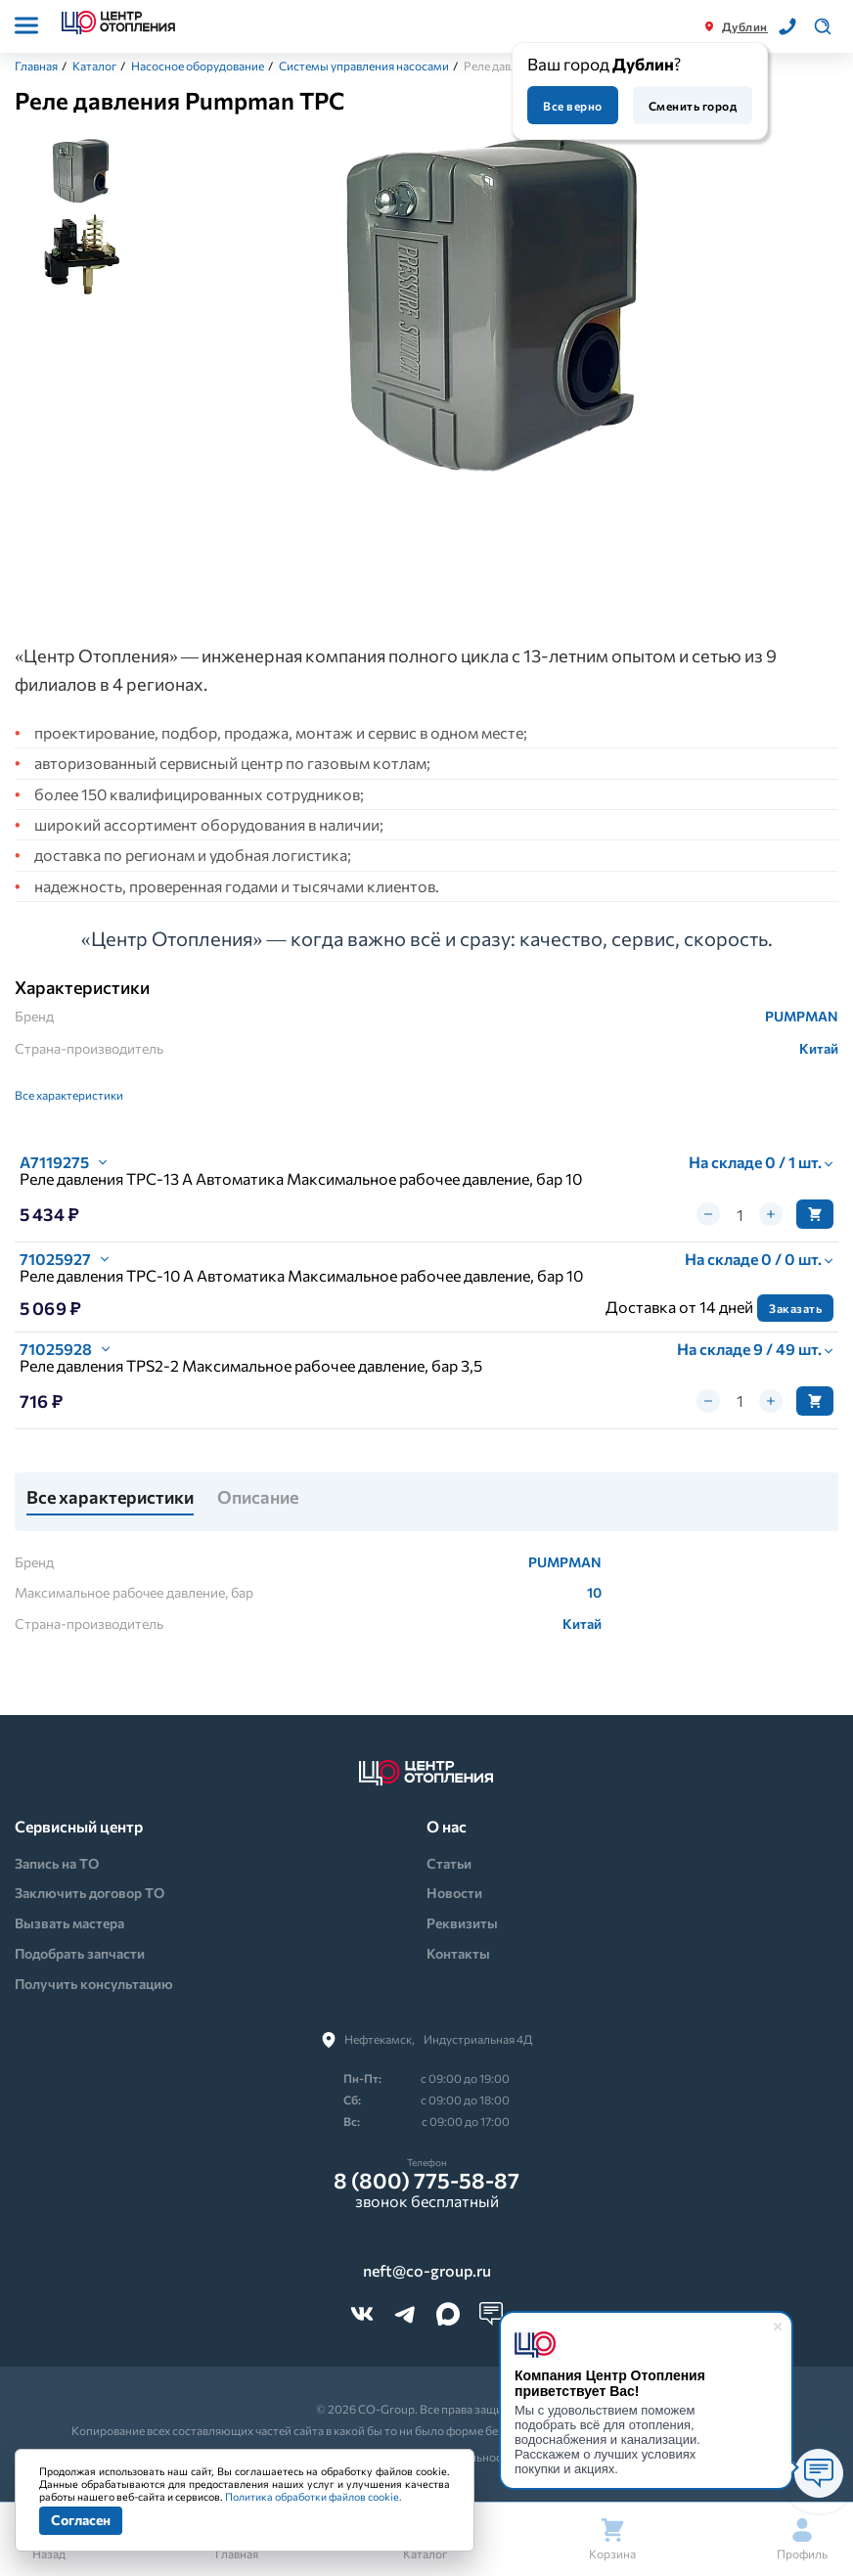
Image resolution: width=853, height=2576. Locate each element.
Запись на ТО (57, 1863)
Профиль (802, 2539)
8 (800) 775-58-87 (426, 2180)
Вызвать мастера (69, 1923)
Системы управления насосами (364, 65)
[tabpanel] (494, 315)
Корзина (612, 2539)
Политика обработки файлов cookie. (313, 2496)
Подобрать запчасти (80, 1953)
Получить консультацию (94, 1983)
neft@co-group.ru (427, 2271)
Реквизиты (462, 1923)
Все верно (572, 106)
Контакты (458, 1953)
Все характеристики (69, 1095)
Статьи (448, 1863)
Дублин (745, 26)
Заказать (795, 1308)
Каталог (94, 65)
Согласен (81, 2519)
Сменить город (693, 106)
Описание (257, 1498)
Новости (454, 1892)
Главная (36, 65)
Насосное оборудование (197, 65)
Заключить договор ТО (89, 1892)
